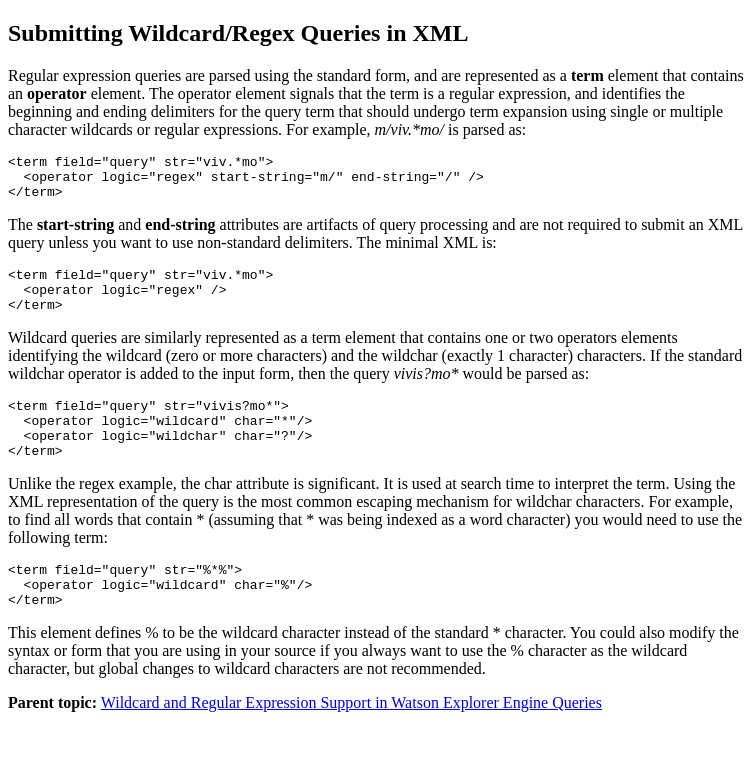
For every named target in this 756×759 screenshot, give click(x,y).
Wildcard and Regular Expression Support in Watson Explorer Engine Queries (351, 741)
